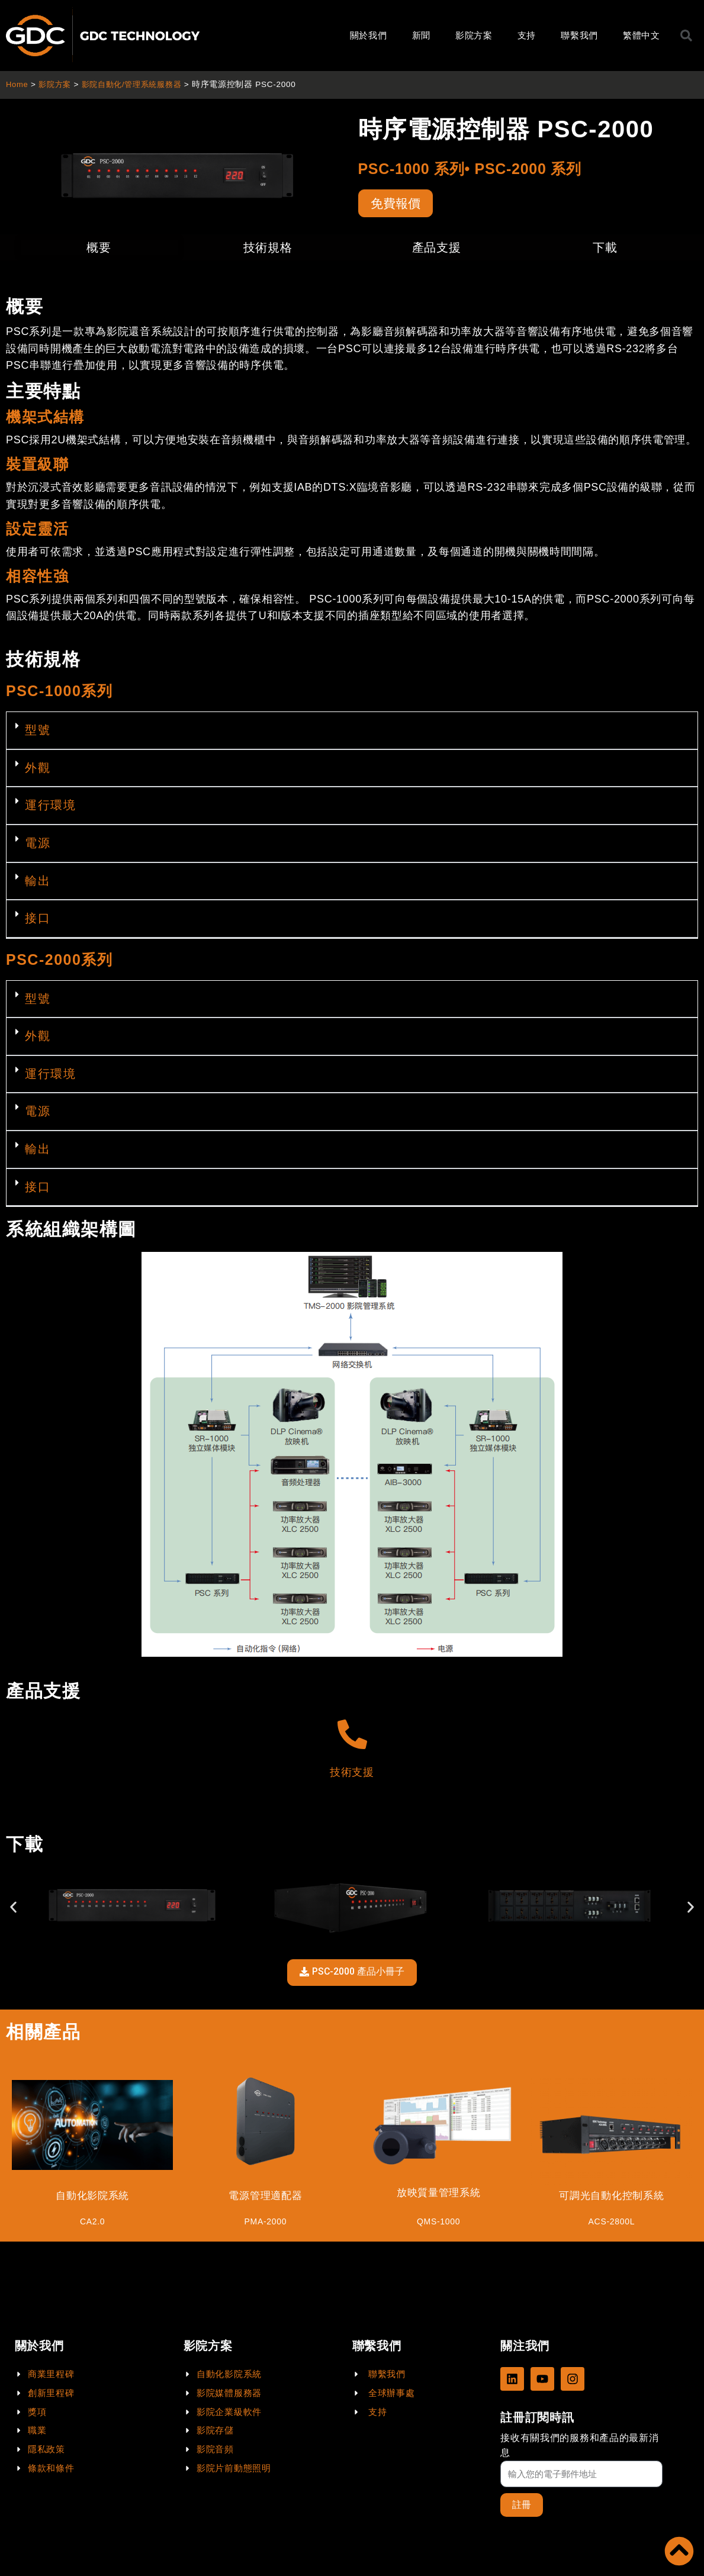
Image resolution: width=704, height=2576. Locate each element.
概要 (98, 249)
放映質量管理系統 (439, 2194)
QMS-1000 (438, 2224)
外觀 (37, 769)
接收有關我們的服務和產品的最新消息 (579, 2444)
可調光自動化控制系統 (611, 2197)
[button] (352, 733)
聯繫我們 (579, 35)
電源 (37, 845)
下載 (605, 249)
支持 (526, 35)
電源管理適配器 (265, 2197)
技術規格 (267, 249)
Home (17, 84)
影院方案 (474, 35)
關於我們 (368, 35)
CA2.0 (92, 2224)
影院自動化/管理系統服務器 (138, 84)
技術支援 (352, 1774)
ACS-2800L (611, 2224)
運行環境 (50, 807)
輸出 (37, 882)
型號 (37, 732)
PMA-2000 (266, 2224)
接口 (37, 920)
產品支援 (436, 249)
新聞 (421, 35)
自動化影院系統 (93, 2197)
